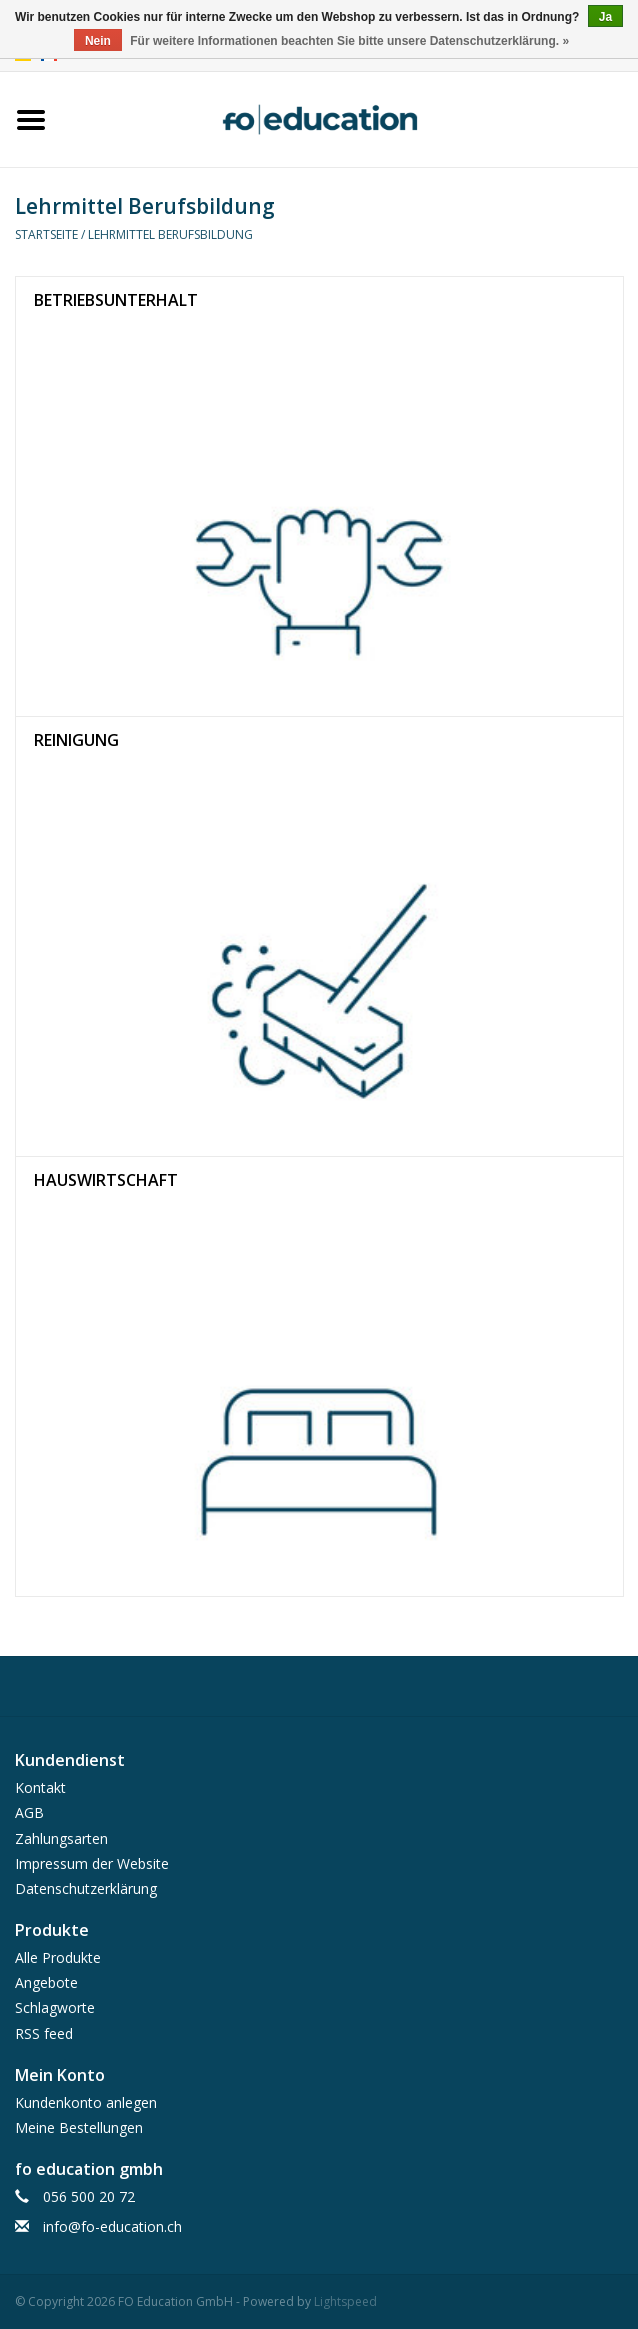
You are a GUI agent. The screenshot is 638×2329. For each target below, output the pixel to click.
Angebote (46, 1982)
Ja (605, 17)
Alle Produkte (58, 1957)
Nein (98, 41)
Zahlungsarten (61, 1838)
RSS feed (44, 2033)
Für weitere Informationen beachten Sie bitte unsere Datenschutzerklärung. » (349, 41)
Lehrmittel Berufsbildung (170, 234)
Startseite (46, 234)
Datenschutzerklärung (86, 1888)
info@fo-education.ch (112, 2226)
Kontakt (40, 1787)
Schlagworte (55, 2007)
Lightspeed (345, 2301)
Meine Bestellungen (79, 2127)
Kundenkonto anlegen (86, 2102)
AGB (29, 1812)
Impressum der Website (92, 1863)
